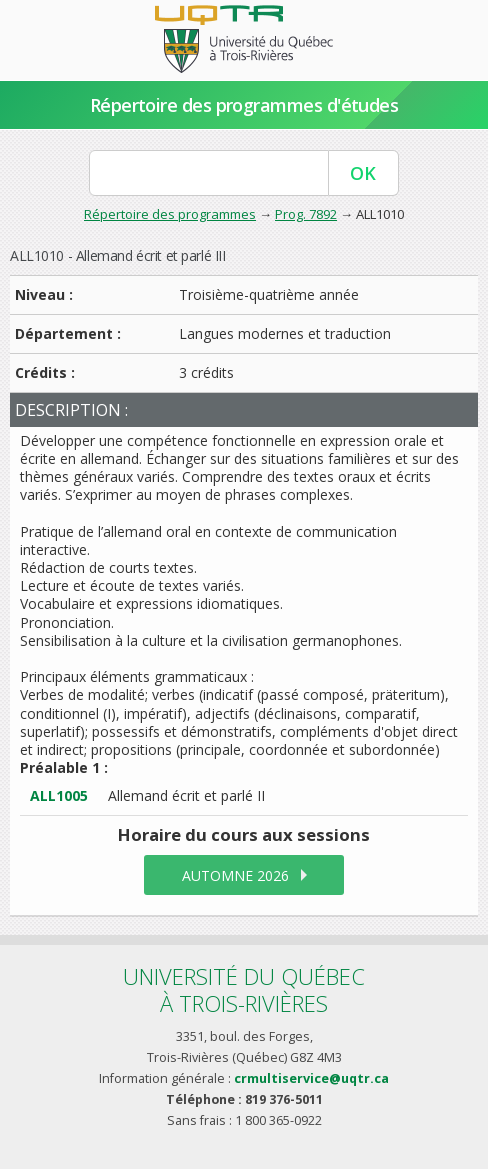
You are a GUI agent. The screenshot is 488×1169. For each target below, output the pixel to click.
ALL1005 (59, 795)
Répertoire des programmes (170, 214)
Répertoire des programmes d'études (244, 105)
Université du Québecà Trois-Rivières (244, 989)
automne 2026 (235, 875)
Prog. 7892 (306, 214)
